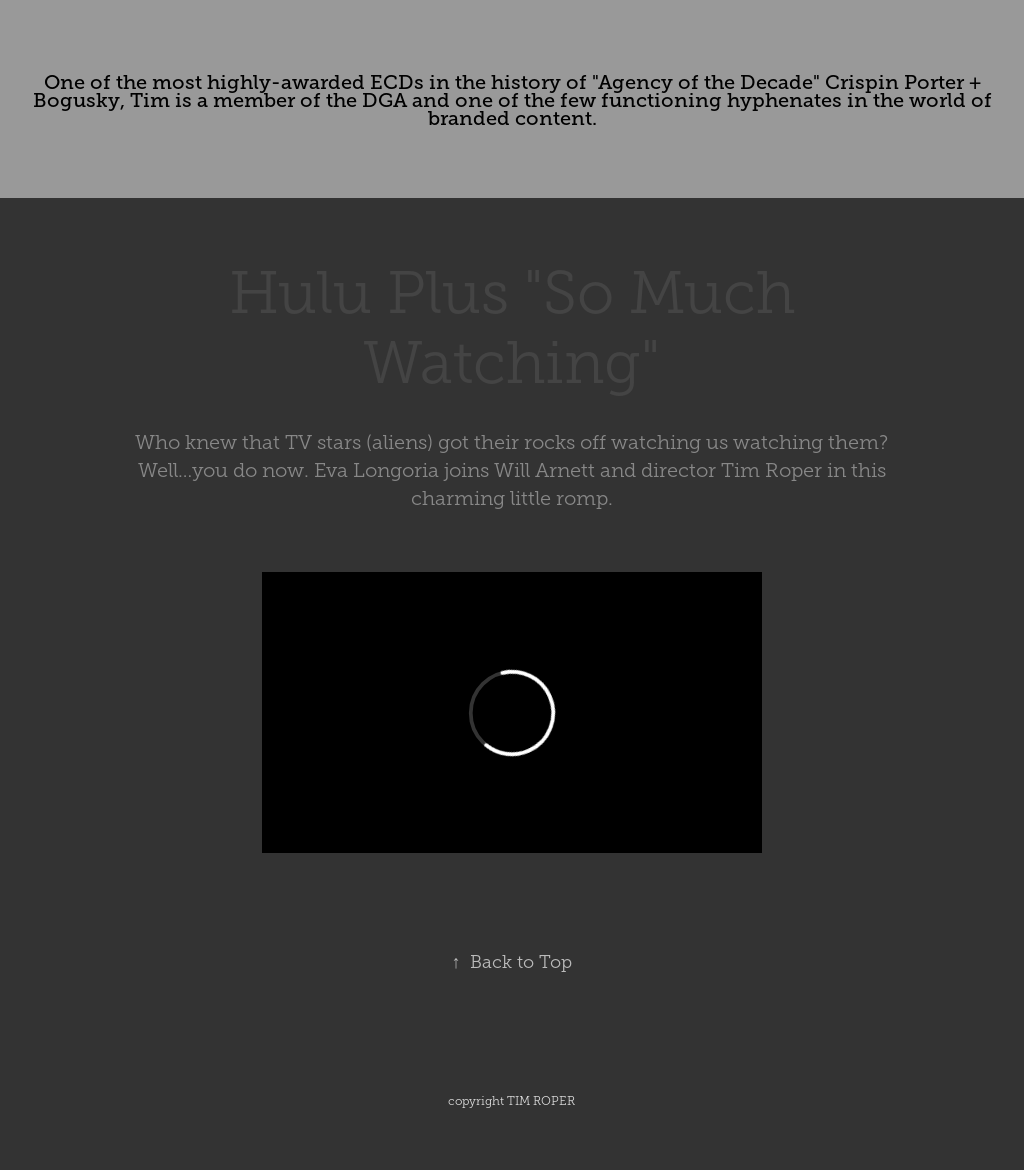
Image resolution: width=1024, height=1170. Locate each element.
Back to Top (511, 962)
